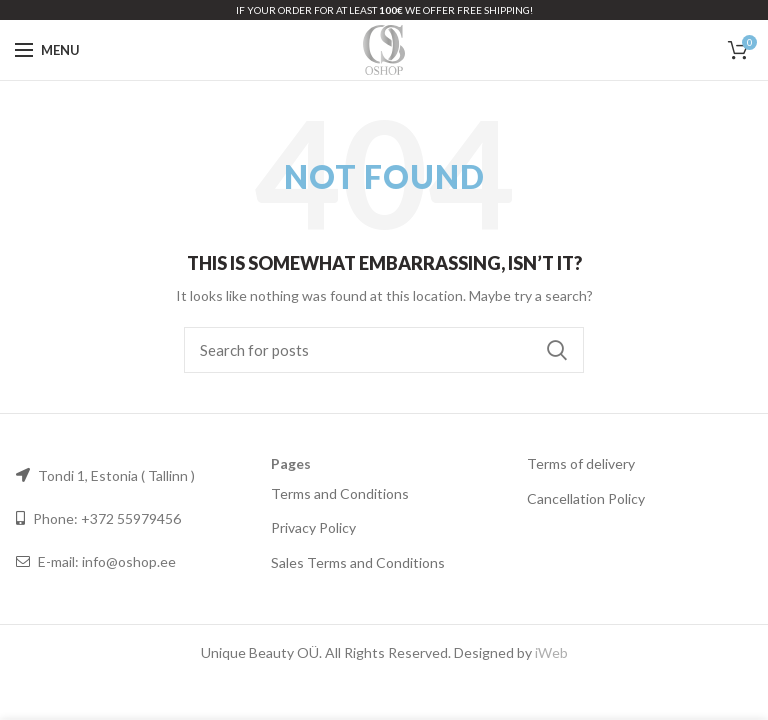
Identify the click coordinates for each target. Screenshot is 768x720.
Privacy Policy (313, 527)
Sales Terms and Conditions (358, 562)
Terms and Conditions (340, 493)
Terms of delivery (581, 463)
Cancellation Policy (586, 498)
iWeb (551, 652)
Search (557, 350)
